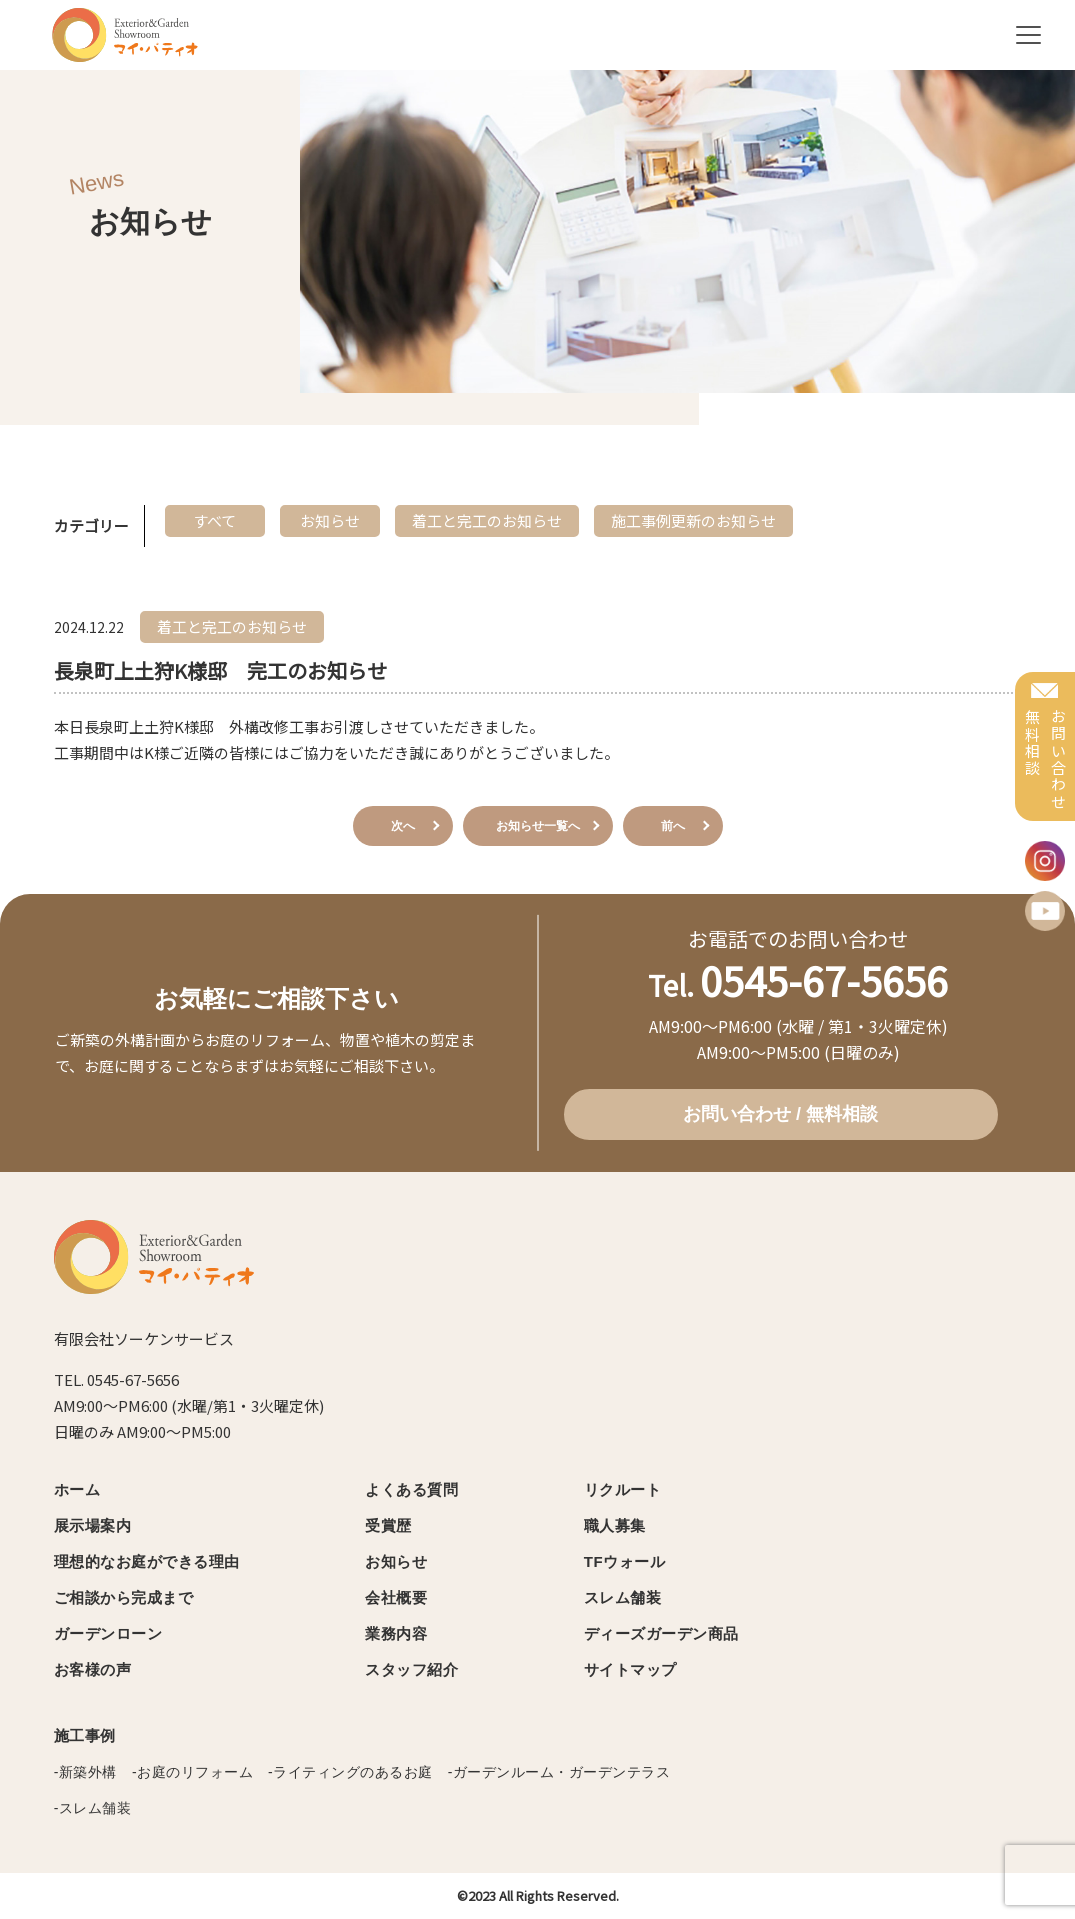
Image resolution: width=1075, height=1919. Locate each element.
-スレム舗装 (93, 1808)
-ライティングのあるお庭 (350, 1772)
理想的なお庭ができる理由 (147, 1561)
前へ (673, 826)
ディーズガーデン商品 (661, 1633)
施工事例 (85, 1735)
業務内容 (396, 1633)
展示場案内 (93, 1525)
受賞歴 (388, 1525)
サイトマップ (630, 1669)
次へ (403, 826)
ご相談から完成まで (124, 1597)
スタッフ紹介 (411, 1669)
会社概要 (396, 1597)
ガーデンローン (108, 1633)
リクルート (623, 1489)
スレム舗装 (623, 1597)
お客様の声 (93, 1669)
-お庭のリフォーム (192, 1772)
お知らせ (396, 1561)
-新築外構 (85, 1772)
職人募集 (615, 1525)
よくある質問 (411, 1489)
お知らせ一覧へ (538, 826)
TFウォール (624, 1561)
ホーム (77, 1489)
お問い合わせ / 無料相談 (780, 1114)
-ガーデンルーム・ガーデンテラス (559, 1772)
